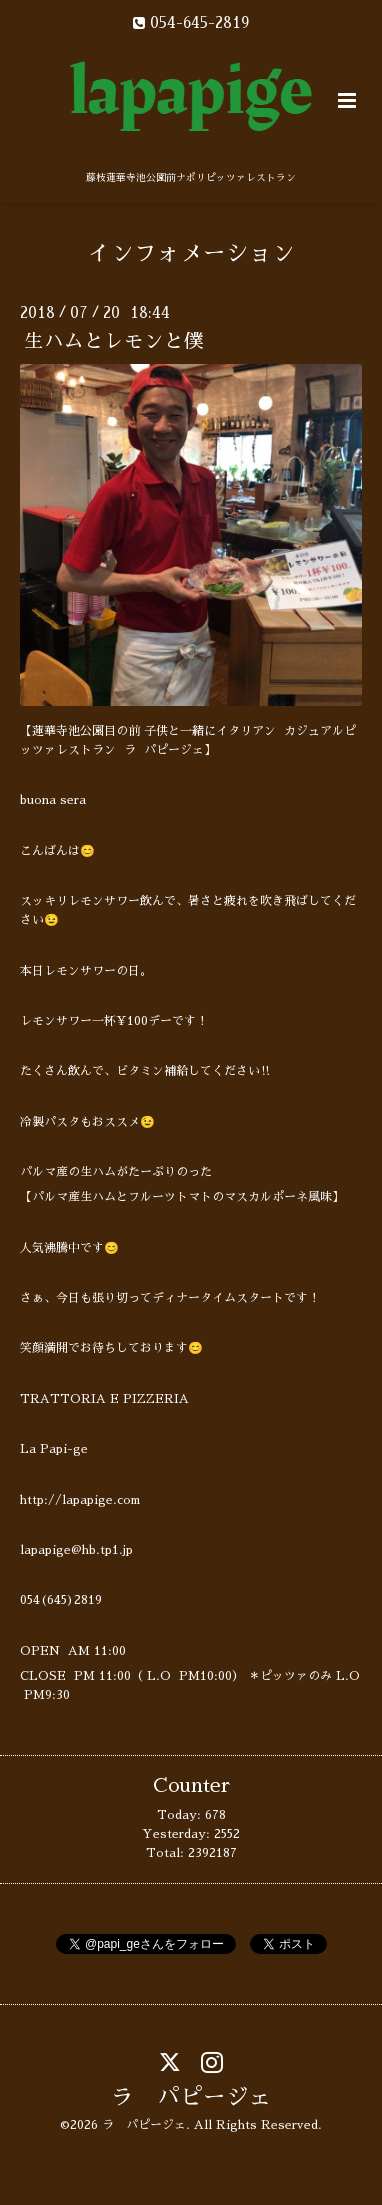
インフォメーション (191, 253)
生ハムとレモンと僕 (114, 341)
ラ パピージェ (191, 2097)
